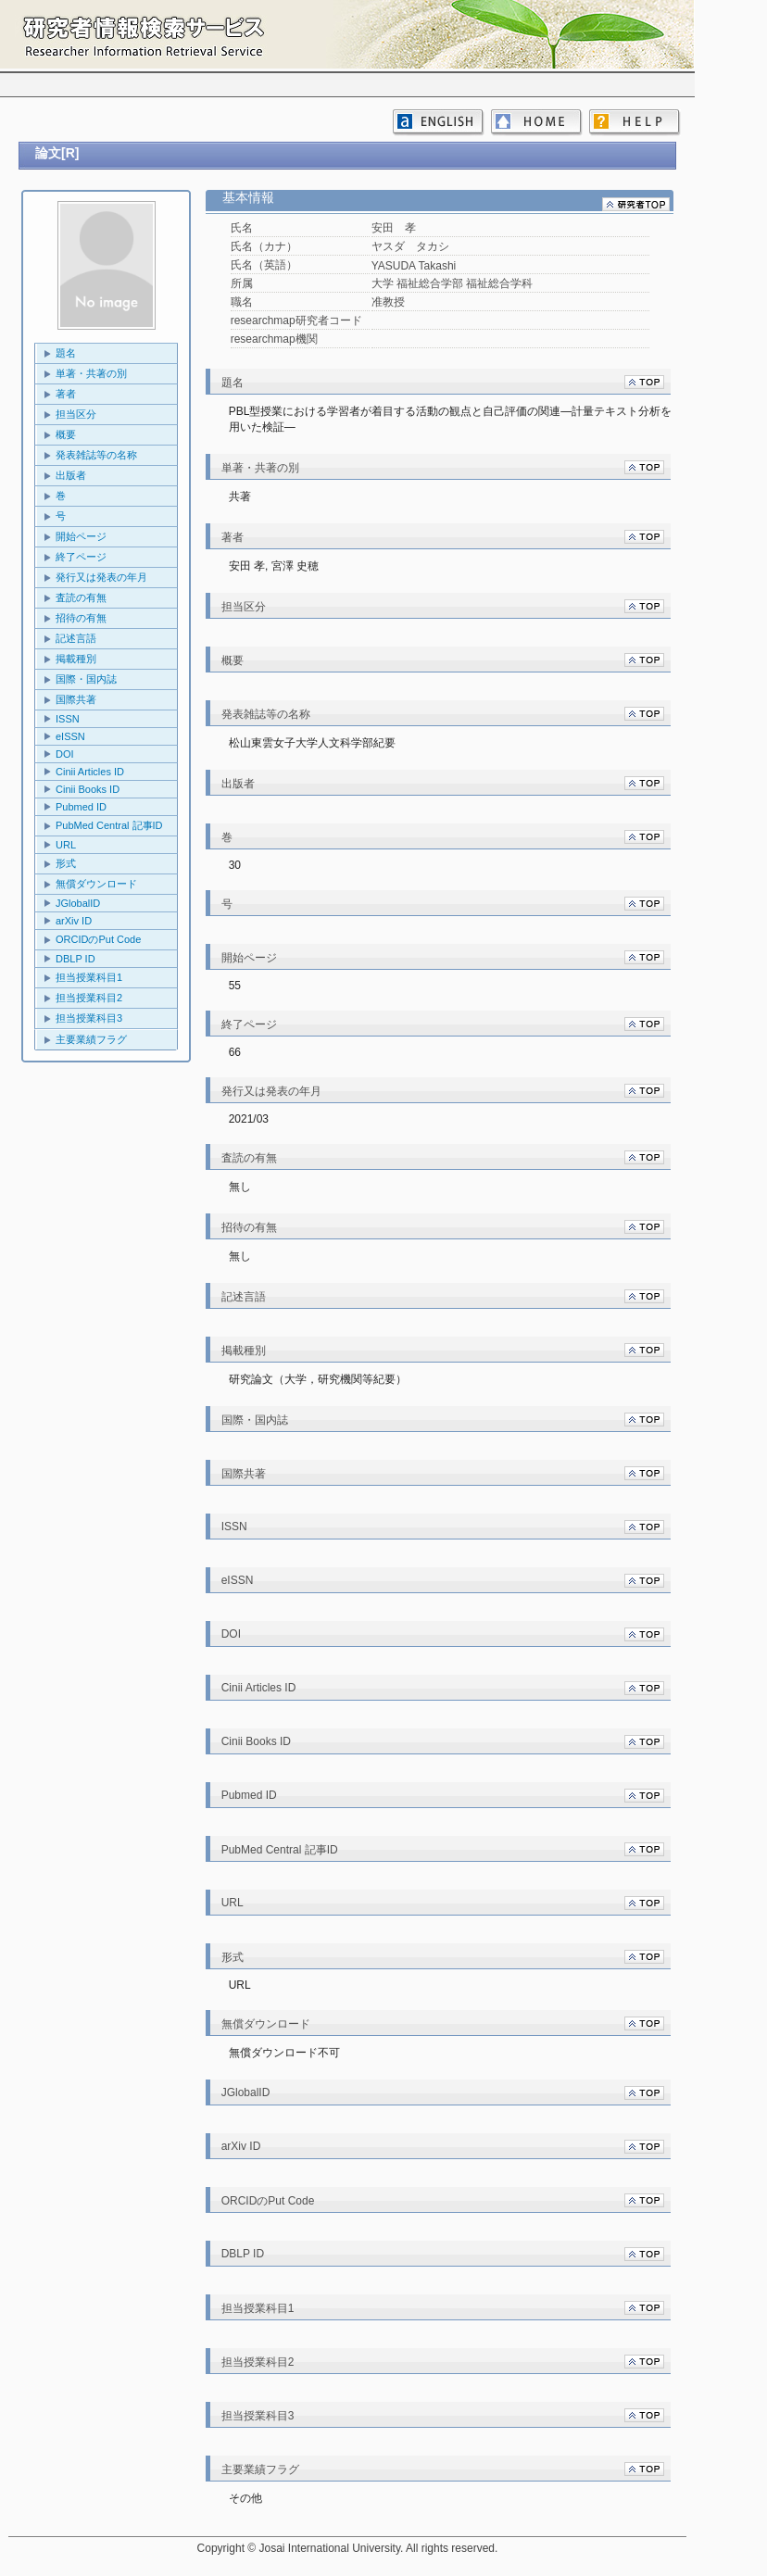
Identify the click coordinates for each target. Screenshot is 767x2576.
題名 (66, 352)
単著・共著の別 (91, 373)
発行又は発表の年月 (101, 577)
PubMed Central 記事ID (109, 825)
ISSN (68, 718)
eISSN (70, 736)
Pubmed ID (81, 806)
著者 (66, 393)
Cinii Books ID (87, 789)
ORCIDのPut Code (98, 939)
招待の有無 (81, 617)
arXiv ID (74, 920)
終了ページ (81, 556)
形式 (66, 863)
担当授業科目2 (89, 997)
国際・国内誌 (86, 679)
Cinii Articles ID (90, 771)
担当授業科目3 (89, 1018)
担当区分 (76, 414)
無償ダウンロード (96, 883)
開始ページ (81, 536)
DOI (65, 754)
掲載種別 (76, 658)
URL (66, 844)
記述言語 (76, 638)
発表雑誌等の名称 (96, 454)
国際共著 (76, 699)
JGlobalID (78, 903)
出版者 (71, 475)
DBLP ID (75, 958)
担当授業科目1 (89, 977)
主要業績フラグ (91, 1039)
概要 (66, 434)
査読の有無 (81, 597)
